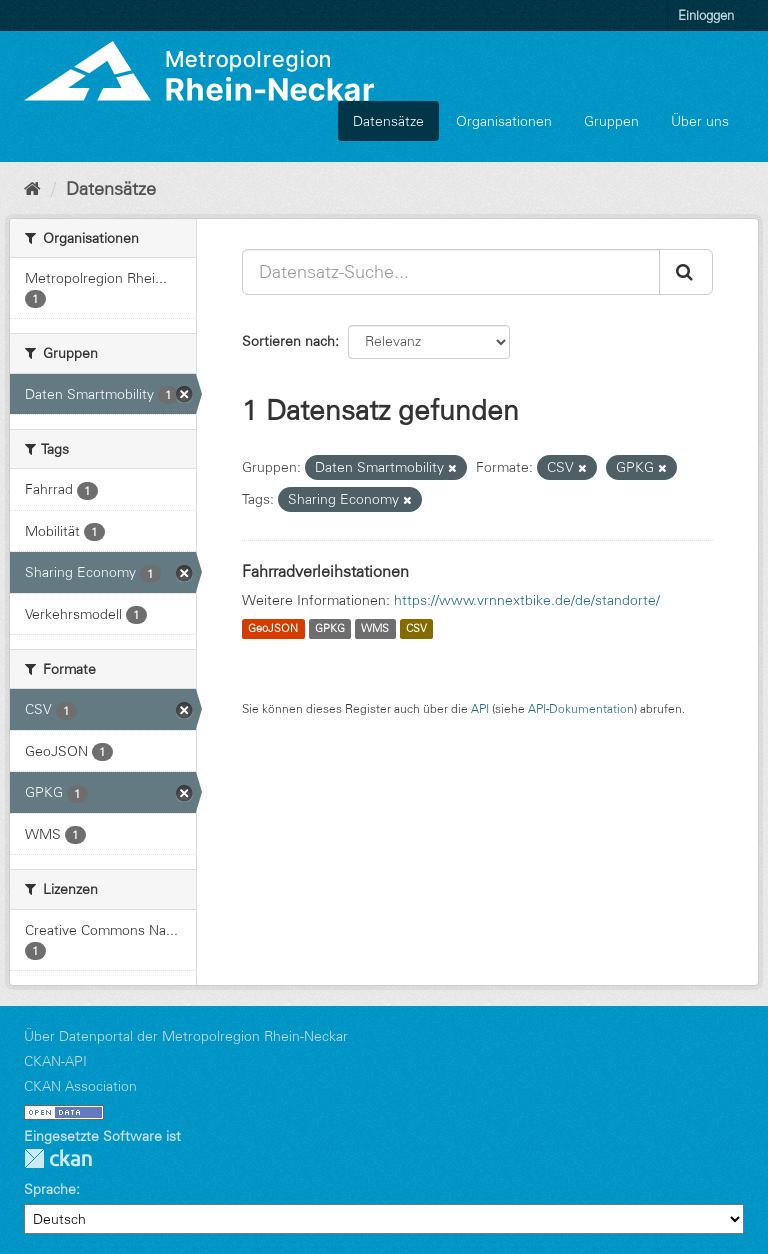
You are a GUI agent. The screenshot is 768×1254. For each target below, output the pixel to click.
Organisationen (504, 121)
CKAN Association (80, 1086)
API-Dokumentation (581, 708)
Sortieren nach (288, 341)
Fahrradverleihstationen (325, 571)
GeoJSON (273, 629)
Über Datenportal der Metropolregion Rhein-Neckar (186, 1036)
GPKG (330, 629)
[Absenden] (686, 272)
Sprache (50, 1189)
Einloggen (706, 15)
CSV (416, 629)
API (480, 708)
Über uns (700, 121)
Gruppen (611, 121)
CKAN (58, 1158)
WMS (375, 629)
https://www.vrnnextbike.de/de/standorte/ (527, 600)
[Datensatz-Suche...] (451, 272)
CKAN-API (55, 1061)
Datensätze (388, 121)
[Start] (32, 189)
